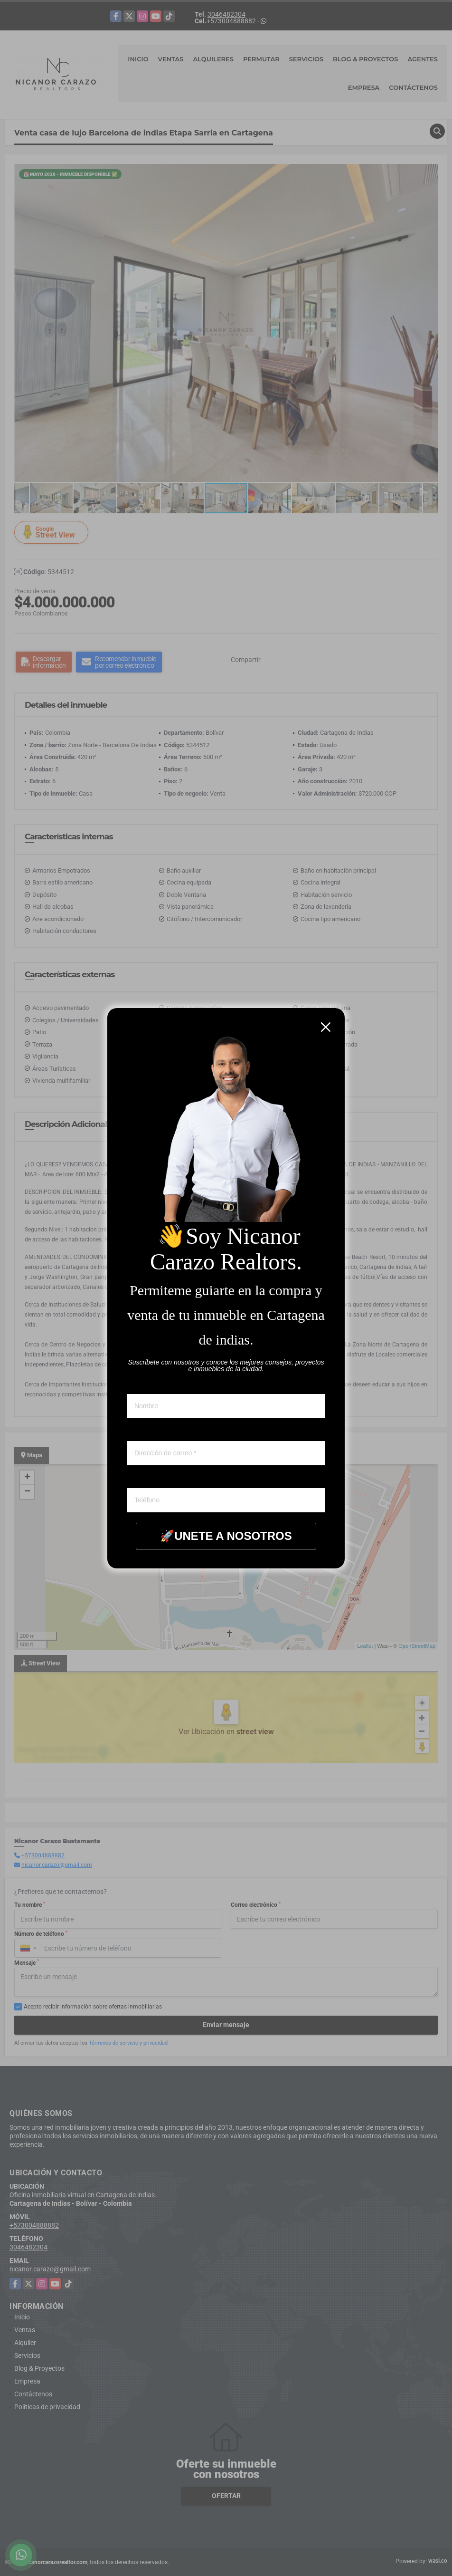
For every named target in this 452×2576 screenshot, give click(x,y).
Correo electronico (153, 1432)
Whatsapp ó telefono (156, 1479)
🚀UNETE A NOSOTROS (226, 1535)
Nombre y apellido (153, 1385)
